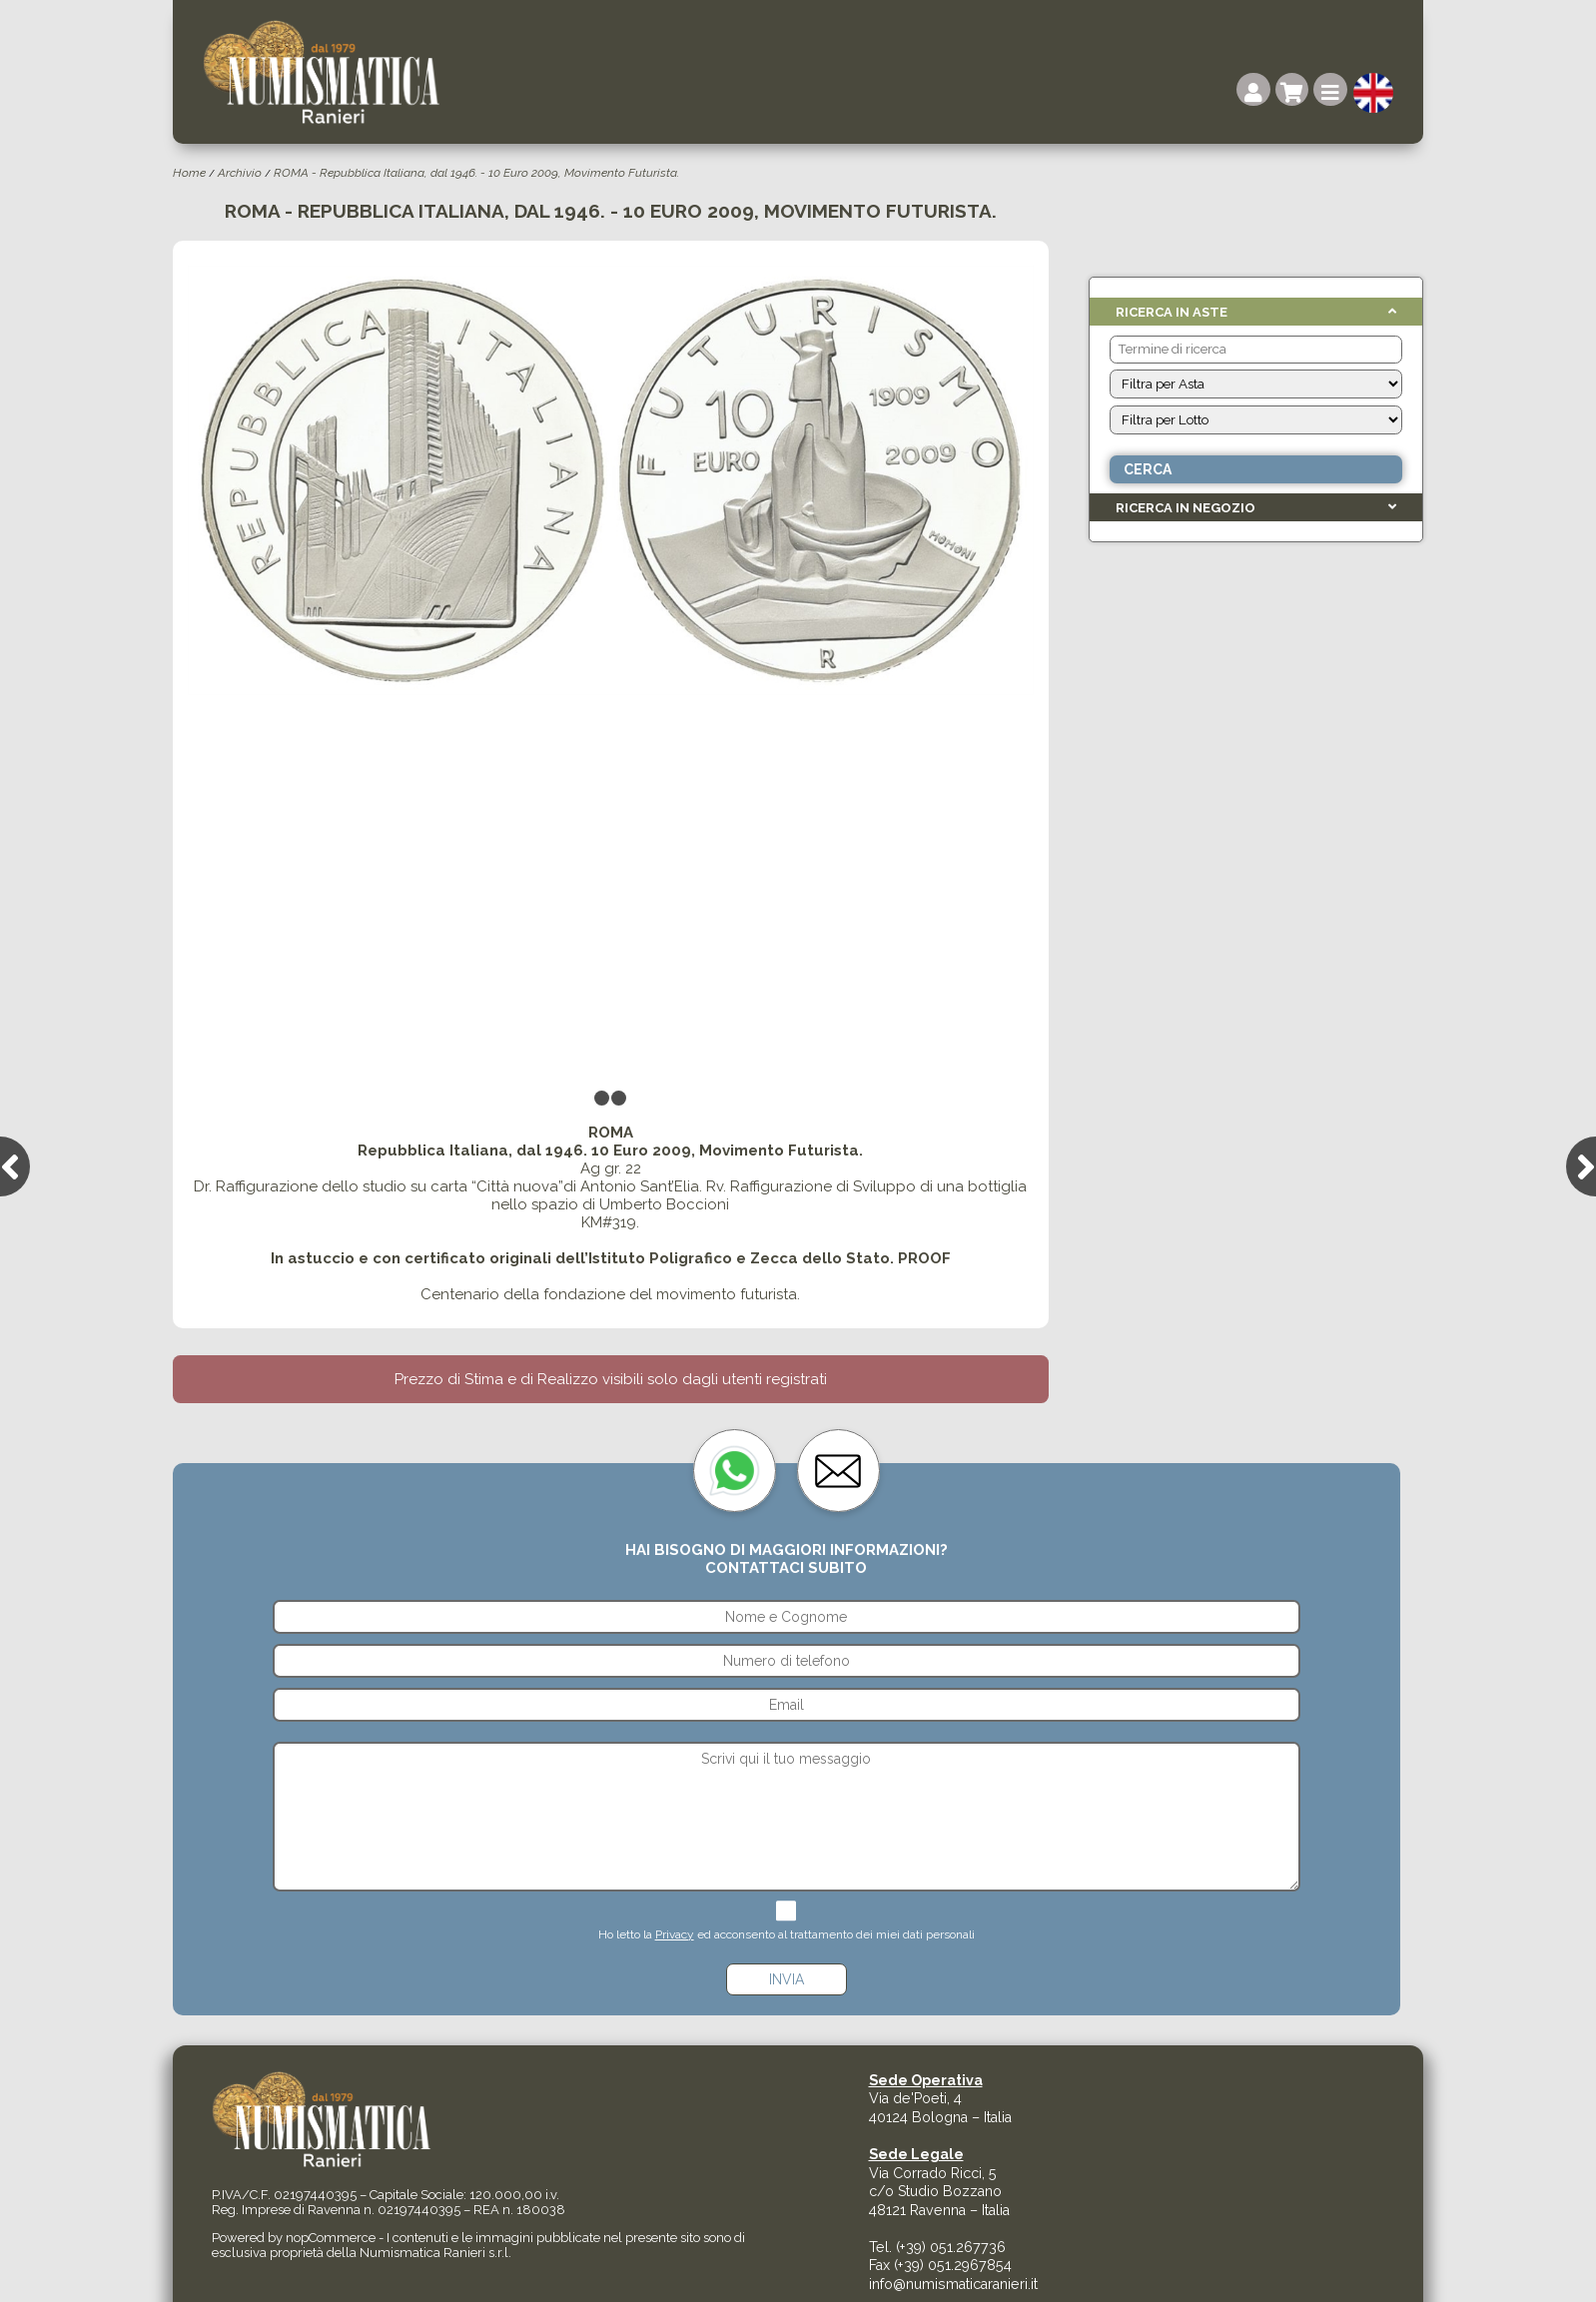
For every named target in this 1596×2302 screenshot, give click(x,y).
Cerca (1148, 469)
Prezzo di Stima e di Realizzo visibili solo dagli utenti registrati (611, 1379)
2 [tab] (619, 1101)
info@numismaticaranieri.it (953, 2284)
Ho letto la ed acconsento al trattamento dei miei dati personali (786, 1934)
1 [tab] (602, 1101)
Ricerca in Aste (1171, 312)
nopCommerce (331, 2237)
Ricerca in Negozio (1185, 507)
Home (189, 173)
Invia (786, 1979)
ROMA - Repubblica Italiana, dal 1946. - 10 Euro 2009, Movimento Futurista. (476, 173)
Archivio (240, 173)
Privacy (674, 1934)
